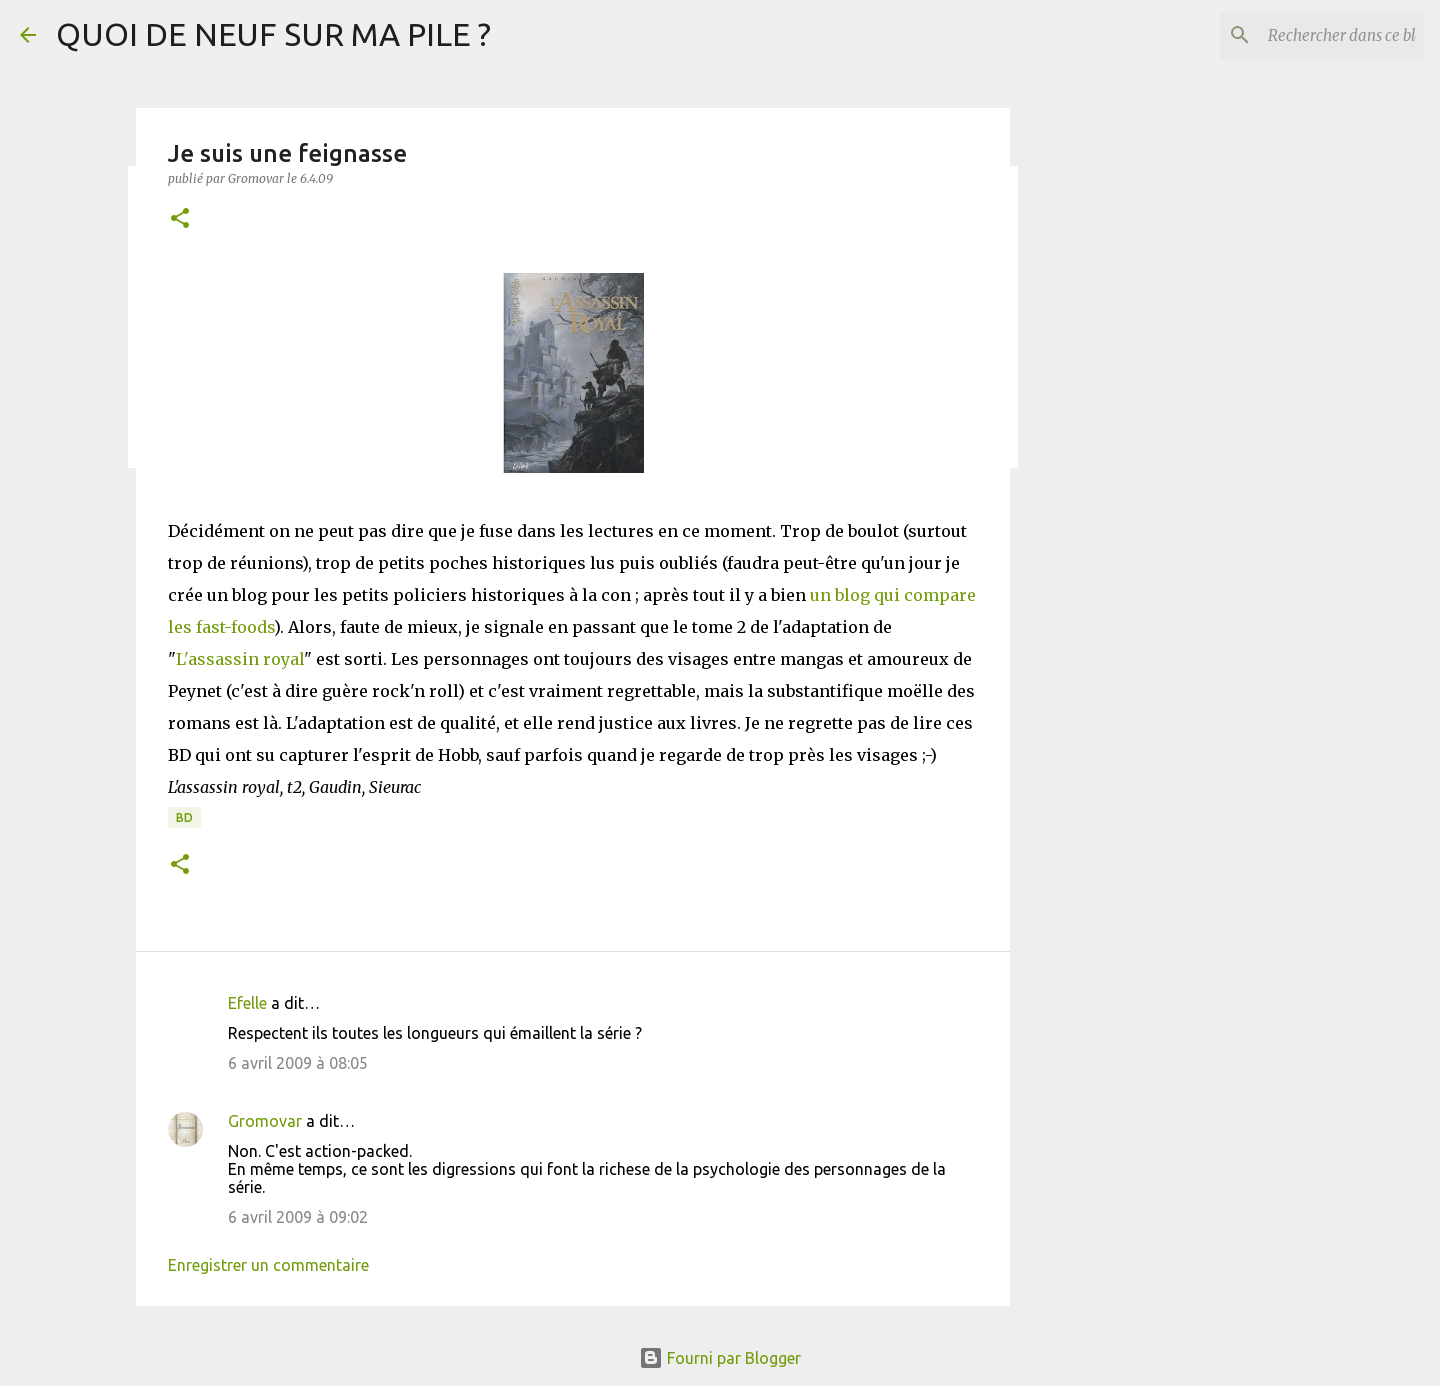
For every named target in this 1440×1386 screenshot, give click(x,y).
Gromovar (265, 1121)
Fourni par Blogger (720, 1358)
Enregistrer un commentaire (268, 1265)
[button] (180, 219)
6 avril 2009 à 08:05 (298, 1063)
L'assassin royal (240, 659)
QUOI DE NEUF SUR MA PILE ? (273, 34)
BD (184, 817)
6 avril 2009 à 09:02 (298, 1217)
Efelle (247, 1003)
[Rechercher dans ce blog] (1319, 35)
